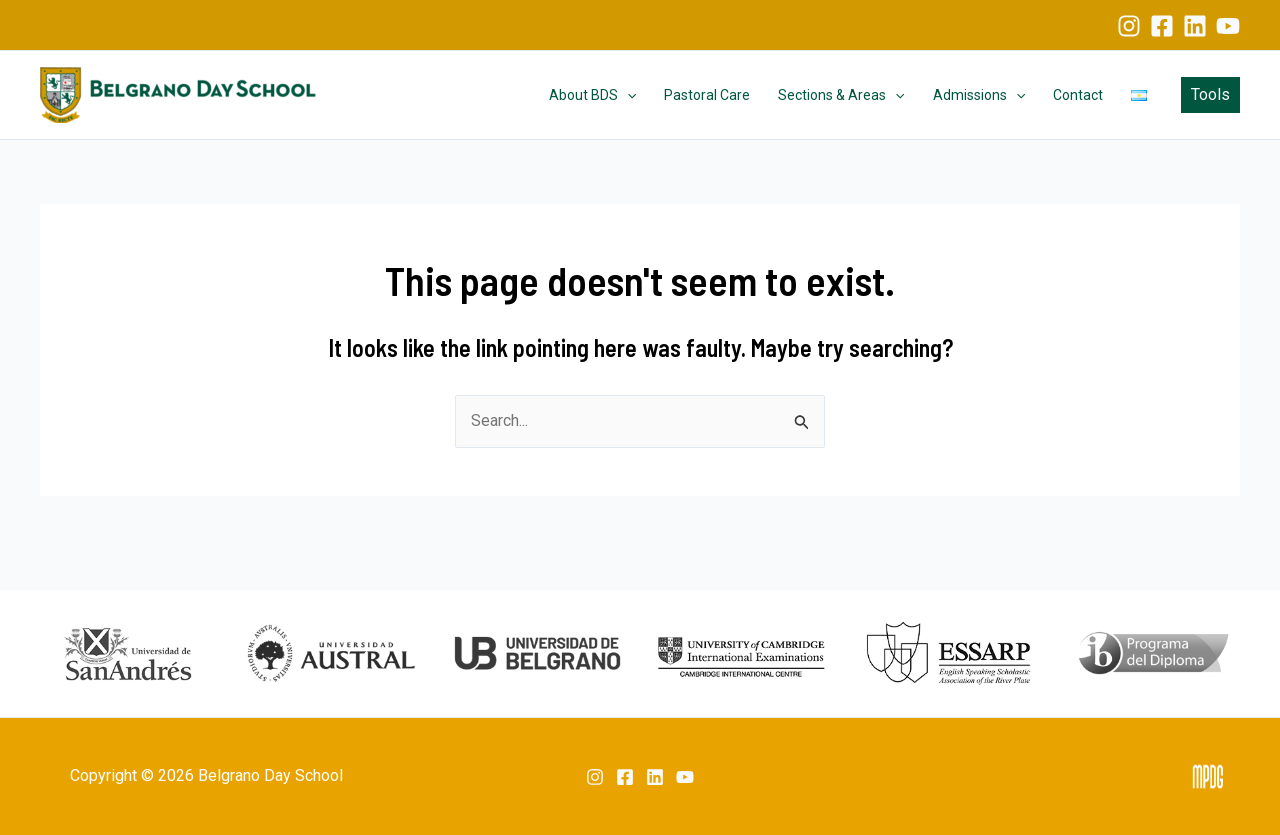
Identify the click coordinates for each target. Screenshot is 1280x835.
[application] (627, 95)
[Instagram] (1129, 26)
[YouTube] (1228, 26)
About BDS (592, 95)
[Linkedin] (1195, 26)
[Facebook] (1162, 26)
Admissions (979, 95)
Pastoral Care (707, 95)
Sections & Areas (841, 95)
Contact (1078, 95)
